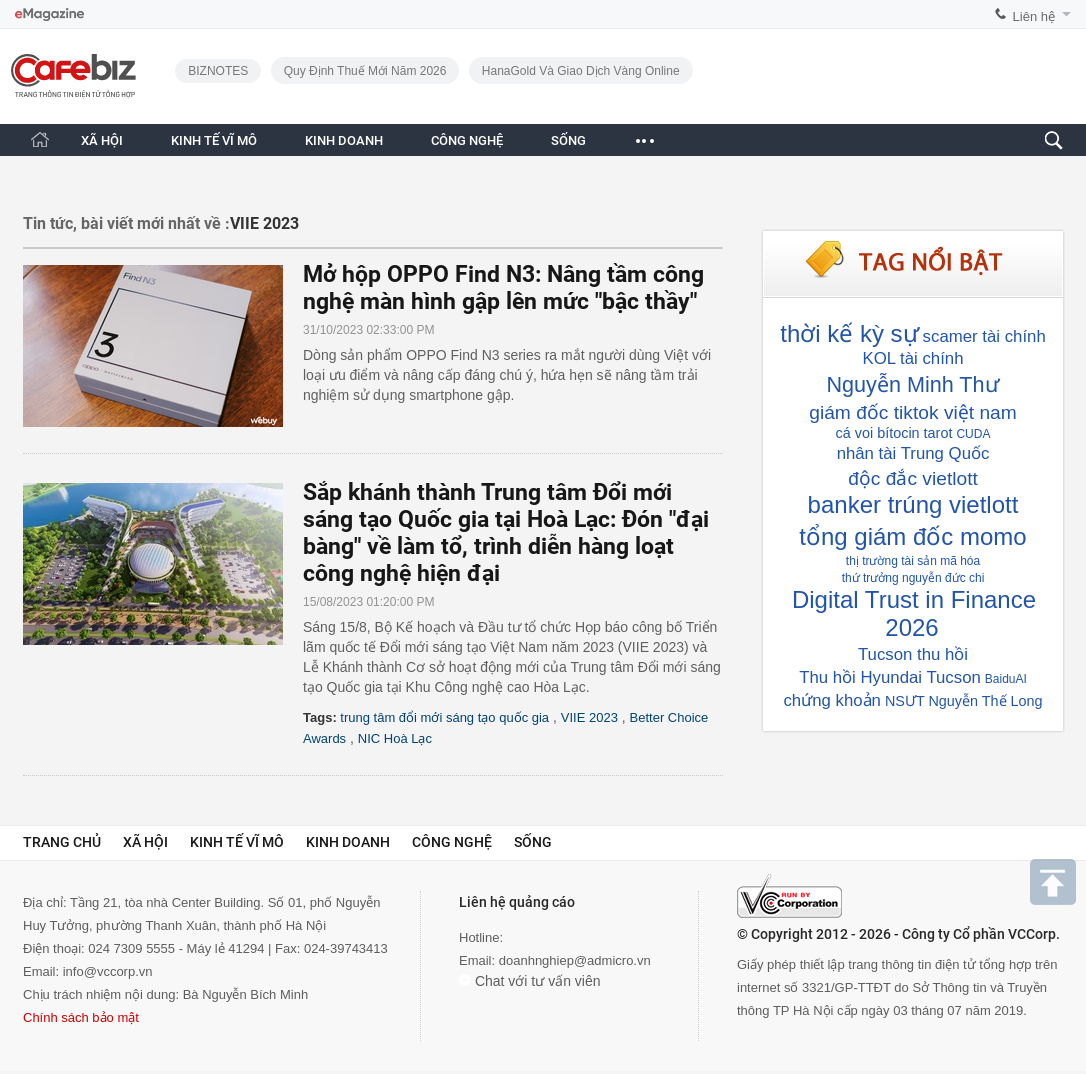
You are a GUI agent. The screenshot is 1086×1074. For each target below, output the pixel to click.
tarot (938, 433)
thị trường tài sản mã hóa (913, 561)
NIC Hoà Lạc (395, 738)
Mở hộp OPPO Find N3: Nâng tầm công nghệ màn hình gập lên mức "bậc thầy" (503, 288)
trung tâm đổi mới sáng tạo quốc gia (444, 717)
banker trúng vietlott (913, 504)
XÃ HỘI (102, 140)
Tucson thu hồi (913, 654)
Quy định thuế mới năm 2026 (365, 71)
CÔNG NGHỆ (467, 140)
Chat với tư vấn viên (530, 981)
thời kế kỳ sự (849, 333)
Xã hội (145, 842)
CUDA (973, 434)
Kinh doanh (348, 842)
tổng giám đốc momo (912, 536)
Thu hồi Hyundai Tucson (890, 677)
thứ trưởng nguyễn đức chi (913, 578)
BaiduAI (1006, 679)
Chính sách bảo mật (81, 1017)
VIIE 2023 (589, 717)
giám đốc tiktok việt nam (912, 412)
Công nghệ (452, 842)
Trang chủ (62, 842)
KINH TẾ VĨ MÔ (214, 140)
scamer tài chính (984, 336)
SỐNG (568, 140)
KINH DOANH (344, 140)
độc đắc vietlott (913, 478)
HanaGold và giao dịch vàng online (581, 71)
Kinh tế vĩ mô (237, 842)
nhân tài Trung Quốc (913, 453)
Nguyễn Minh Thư (912, 384)
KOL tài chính (912, 358)
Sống (533, 842)
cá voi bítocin (878, 433)
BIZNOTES (218, 71)
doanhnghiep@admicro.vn (575, 960)
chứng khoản (831, 700)
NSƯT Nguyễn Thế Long (964, 701)
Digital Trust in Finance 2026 (914, 613)
